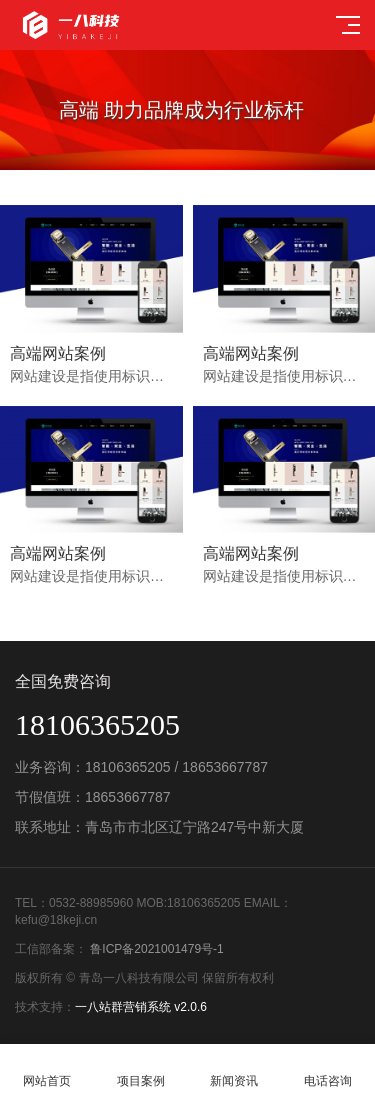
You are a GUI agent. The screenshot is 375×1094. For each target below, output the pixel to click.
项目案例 (141, 1069)
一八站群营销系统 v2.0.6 (141, 1007)
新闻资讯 (235, 1069)
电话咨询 (328, 1069)
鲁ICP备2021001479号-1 (155, 949)
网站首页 (47, 1069)
